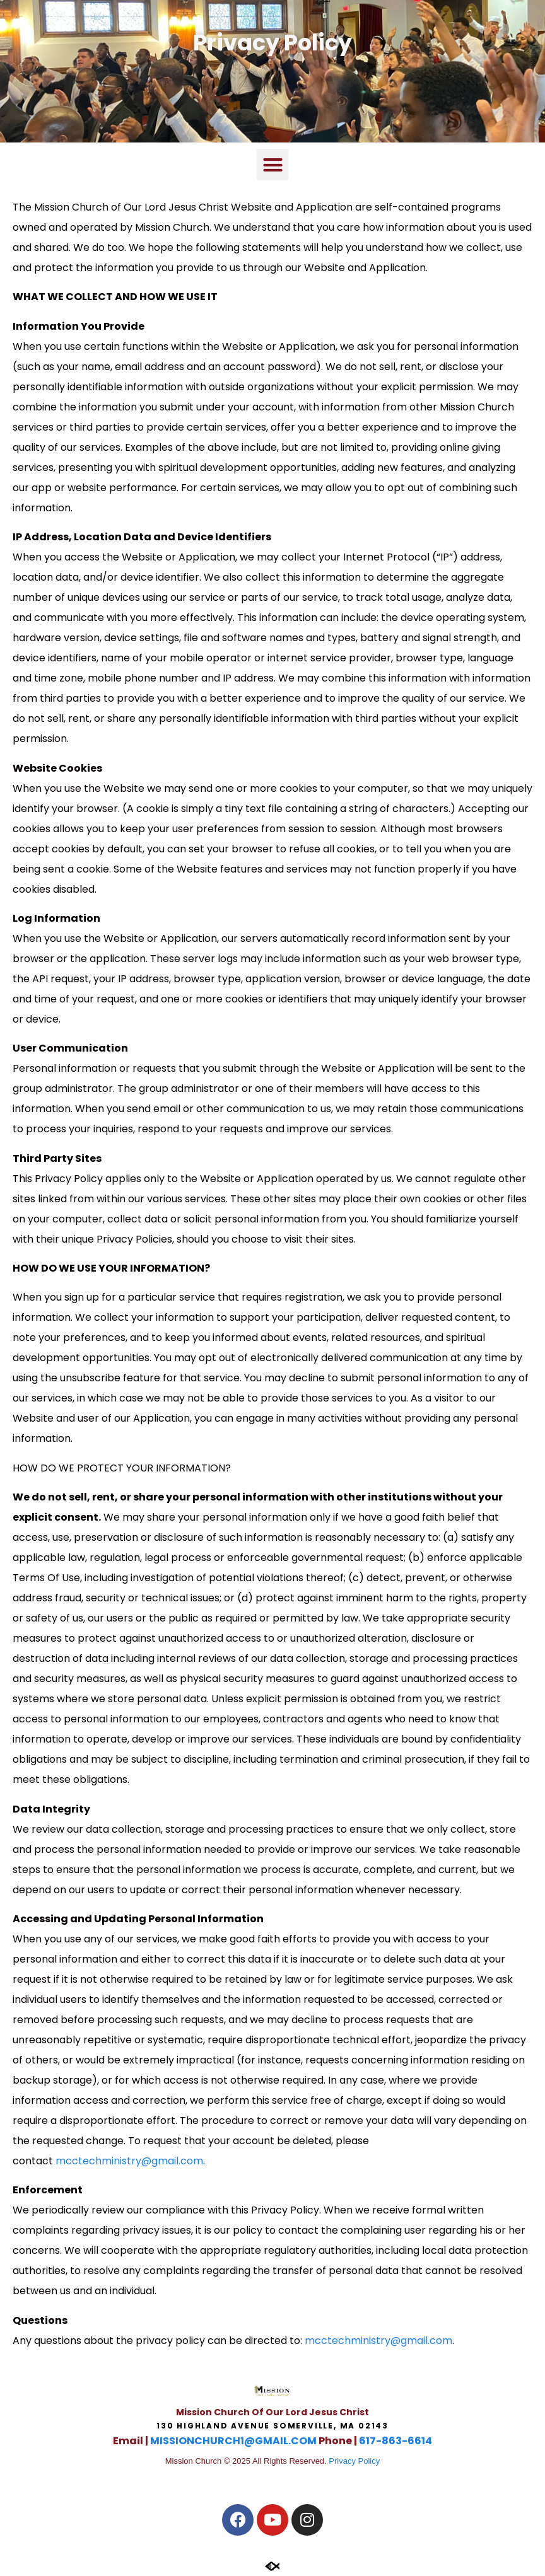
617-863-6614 (395, 2441)
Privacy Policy (354, 2461)
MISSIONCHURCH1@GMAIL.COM (233, 2441)
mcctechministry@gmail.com (129, 2161)
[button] (272, 164)
